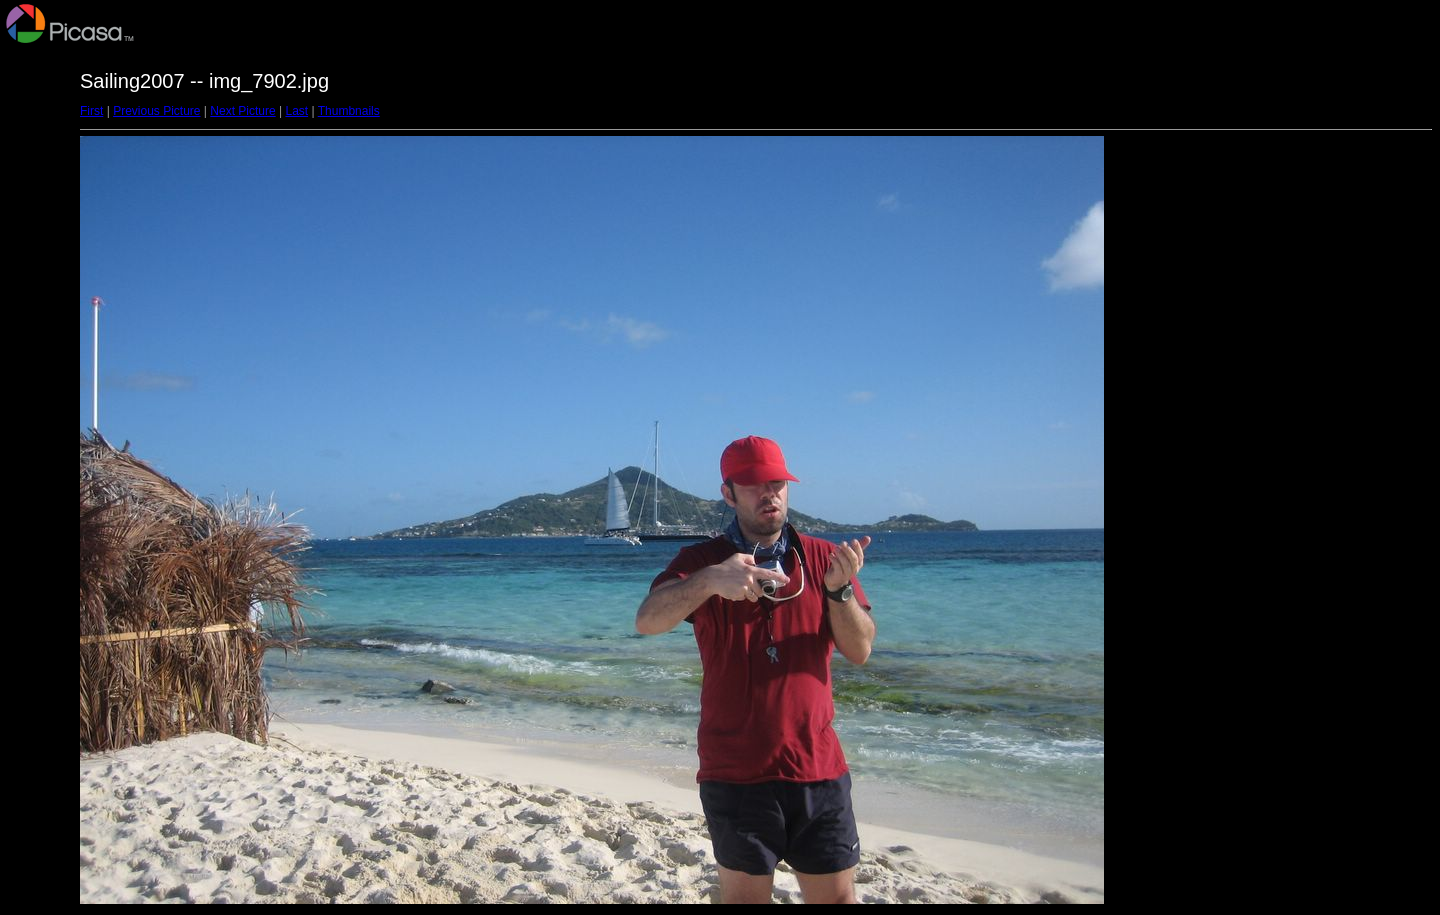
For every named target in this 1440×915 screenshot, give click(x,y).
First (91, 111)
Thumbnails (349, 111)
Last (296, 111)
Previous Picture (156, 111)
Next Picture (242, 111)
